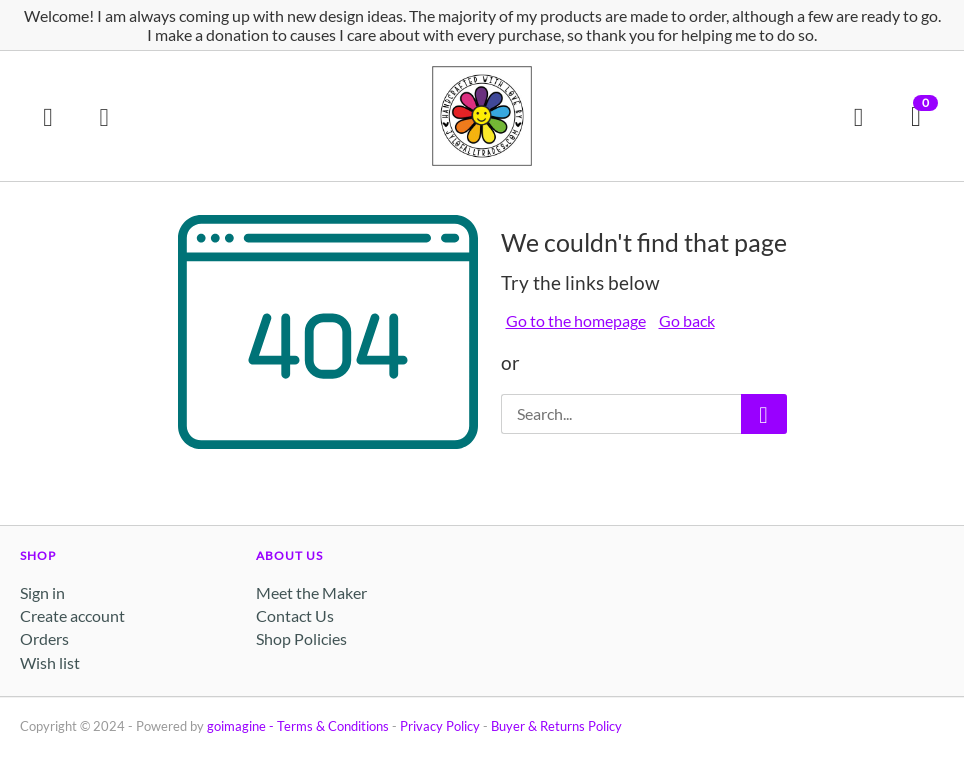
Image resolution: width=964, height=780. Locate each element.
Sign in (42, 592)
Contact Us (295, 615)
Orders (44, 638)
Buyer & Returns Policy (556, 726)
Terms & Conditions (333, 726)
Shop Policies (301, 638)
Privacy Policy (440, 726)
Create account (72, 615)
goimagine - (242, 726)
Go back (687, 320)
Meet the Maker (311, 592)
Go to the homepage (576, 320)
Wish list (50, 662)
